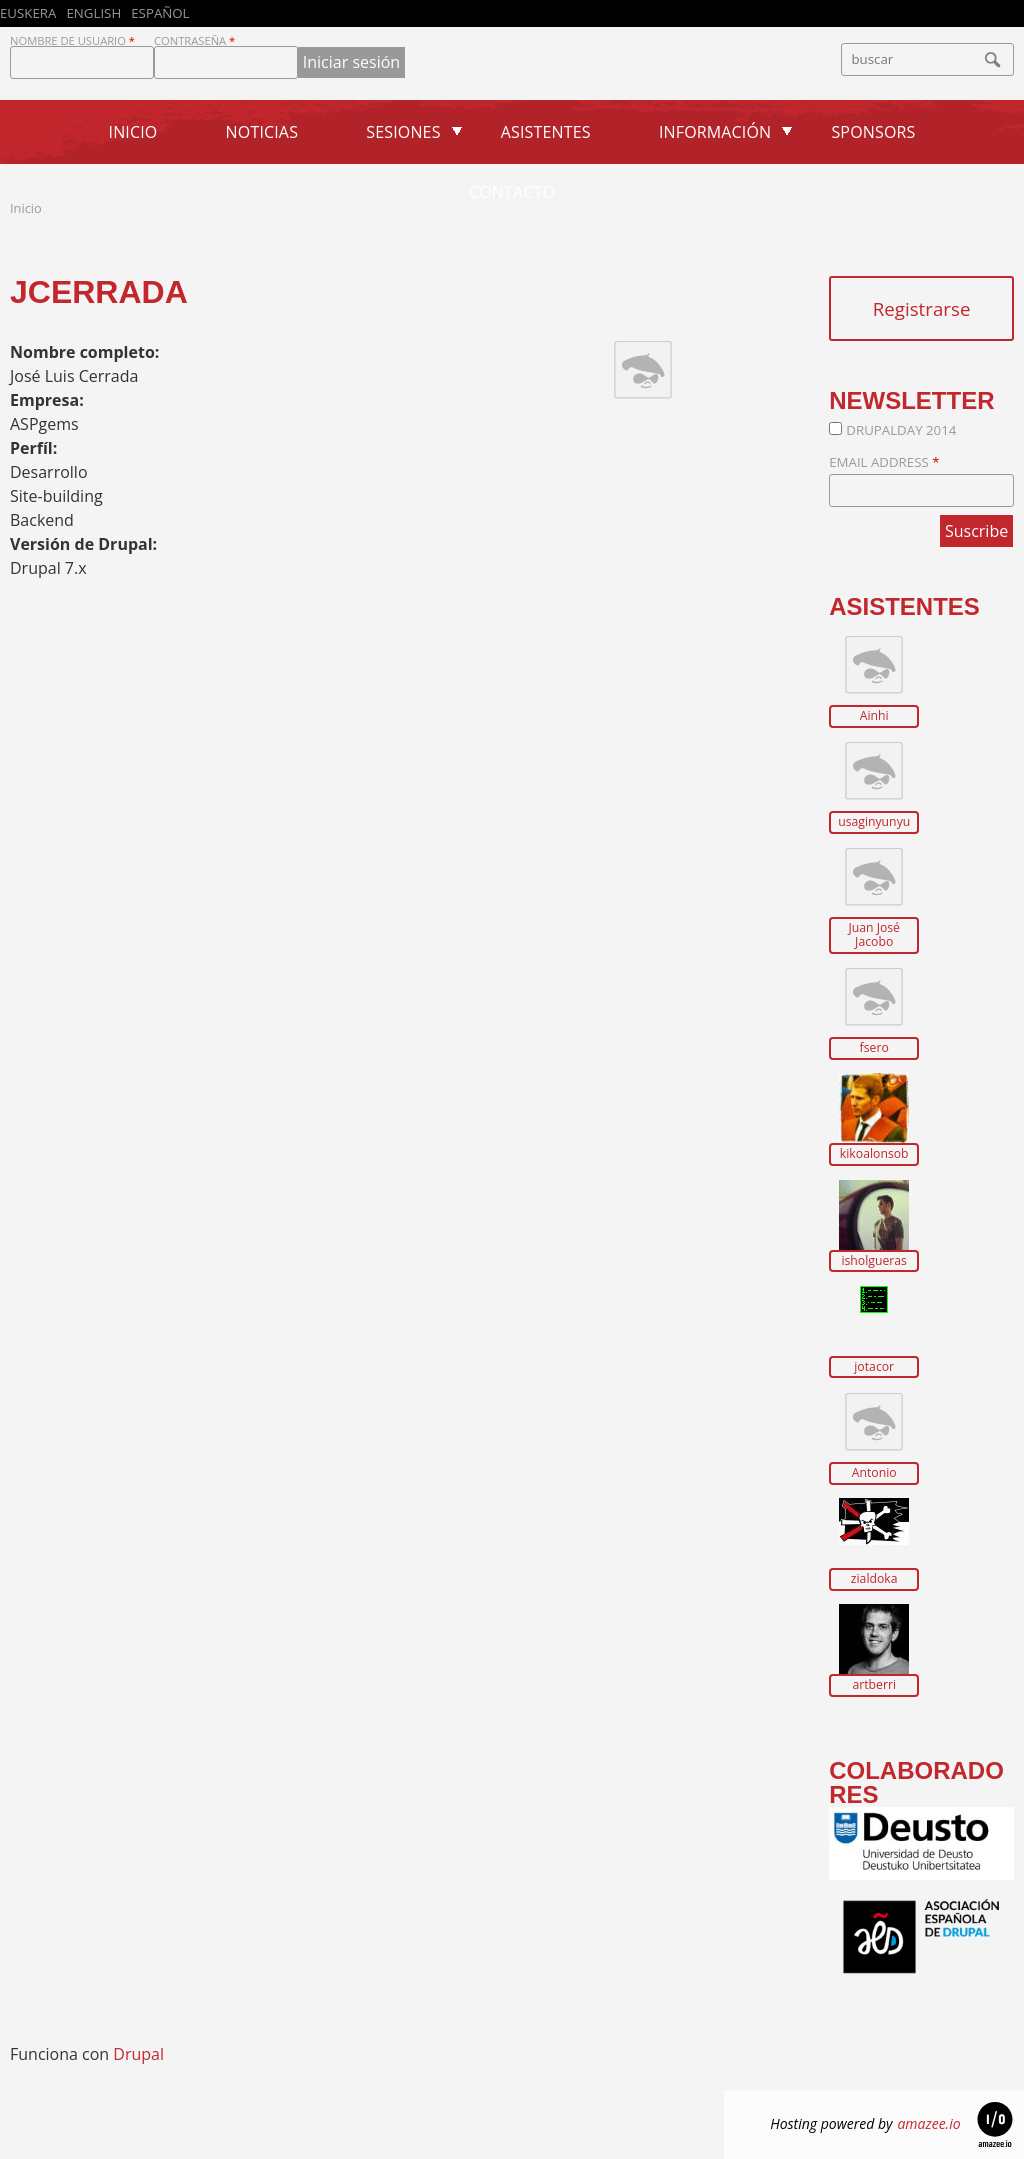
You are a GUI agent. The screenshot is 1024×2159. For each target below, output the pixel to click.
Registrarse (922, 308)
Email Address (884, 462)
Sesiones (403, 132)
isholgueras (874, 1261)
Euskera (28, 13)
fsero (874, 1048)
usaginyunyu (874, 822)
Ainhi (874, 716)
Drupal (138, 2054)
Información (715, 132)
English (93, 13)
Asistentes (546, 132)
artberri (874, 1685)
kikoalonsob (874, 1154)
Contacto (512, 192)
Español (160, 13)
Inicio (133, 132)
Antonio (874, 1473)
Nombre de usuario (72, 40)
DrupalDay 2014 (901, 430)
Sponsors (873, 132)
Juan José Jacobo (874, 934)
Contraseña (194, 40)
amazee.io (928, 2123)
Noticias (262, 132)
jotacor (874, 1367)
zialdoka (874, 1579)
